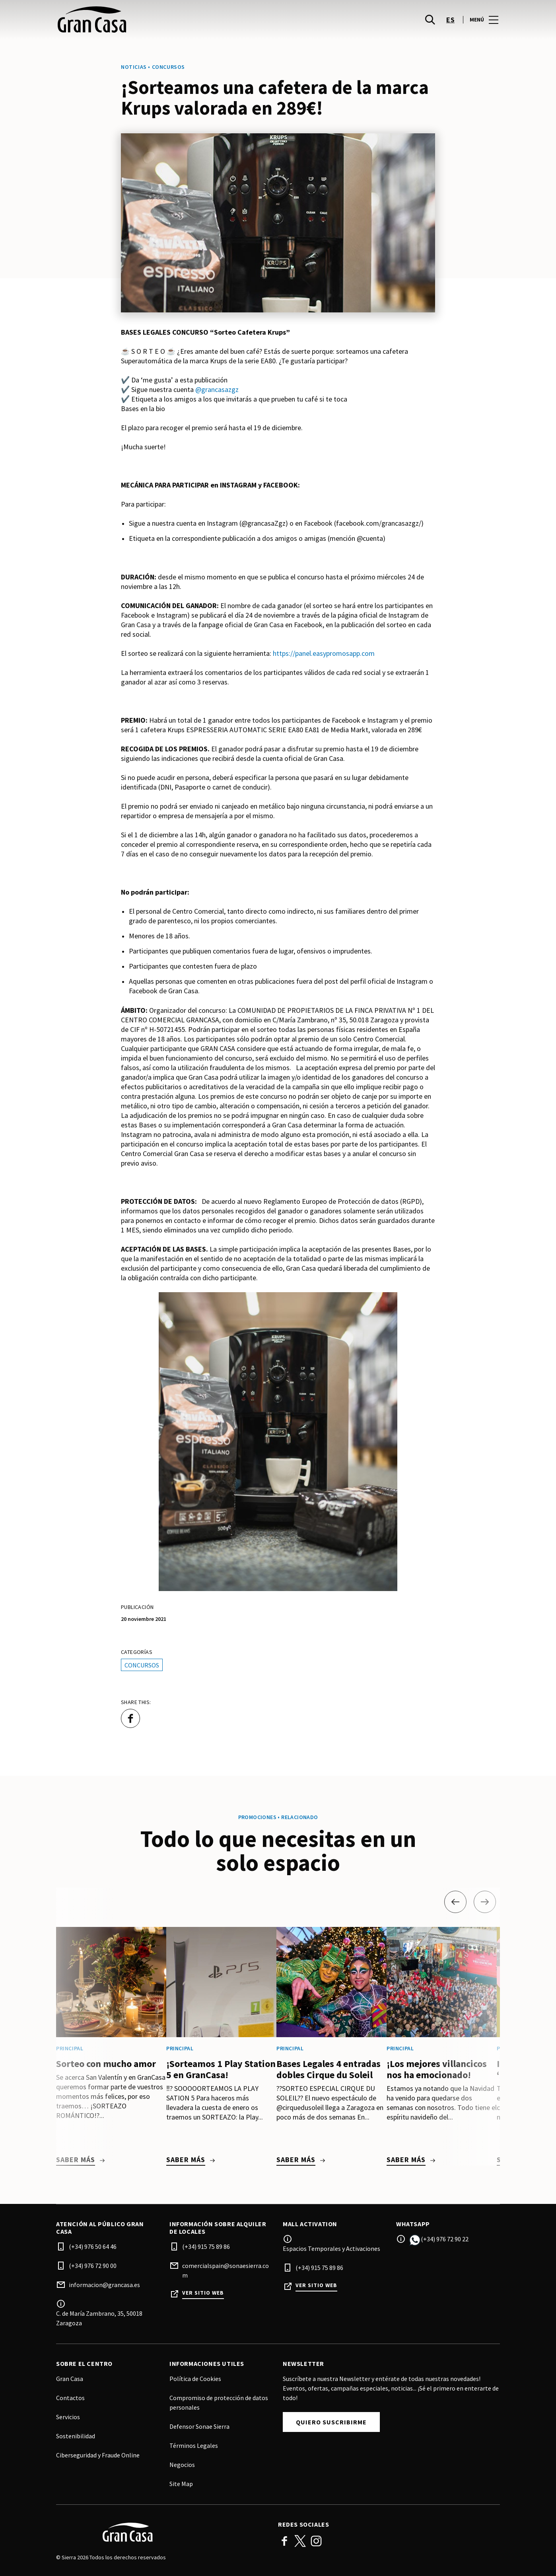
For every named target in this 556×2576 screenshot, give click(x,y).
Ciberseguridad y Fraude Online (98, 2455)
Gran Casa (69, 2379)
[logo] (168, 23)
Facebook (284, 2541)
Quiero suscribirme (331, 2422)
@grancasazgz (217, 389)
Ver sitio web (203, 2292)
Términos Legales (193, 2445)
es (450, 24)
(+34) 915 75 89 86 (206, 2246)
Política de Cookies (195, 2379)
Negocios (182, 2465)
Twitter (300, 2541)
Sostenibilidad (75, 2436)
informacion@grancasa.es (104, 2285)
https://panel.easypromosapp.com (324, 653)
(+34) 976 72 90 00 (93, 2266)
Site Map (181, 2484)
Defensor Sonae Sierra (199, 2426)
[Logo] (162, 2532)
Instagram (316, 2541)
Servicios (68, 2417)
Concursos (141, 1665)
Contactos (70, 2398)
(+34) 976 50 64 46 (93, 2246)
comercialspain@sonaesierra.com (225, 2270)
